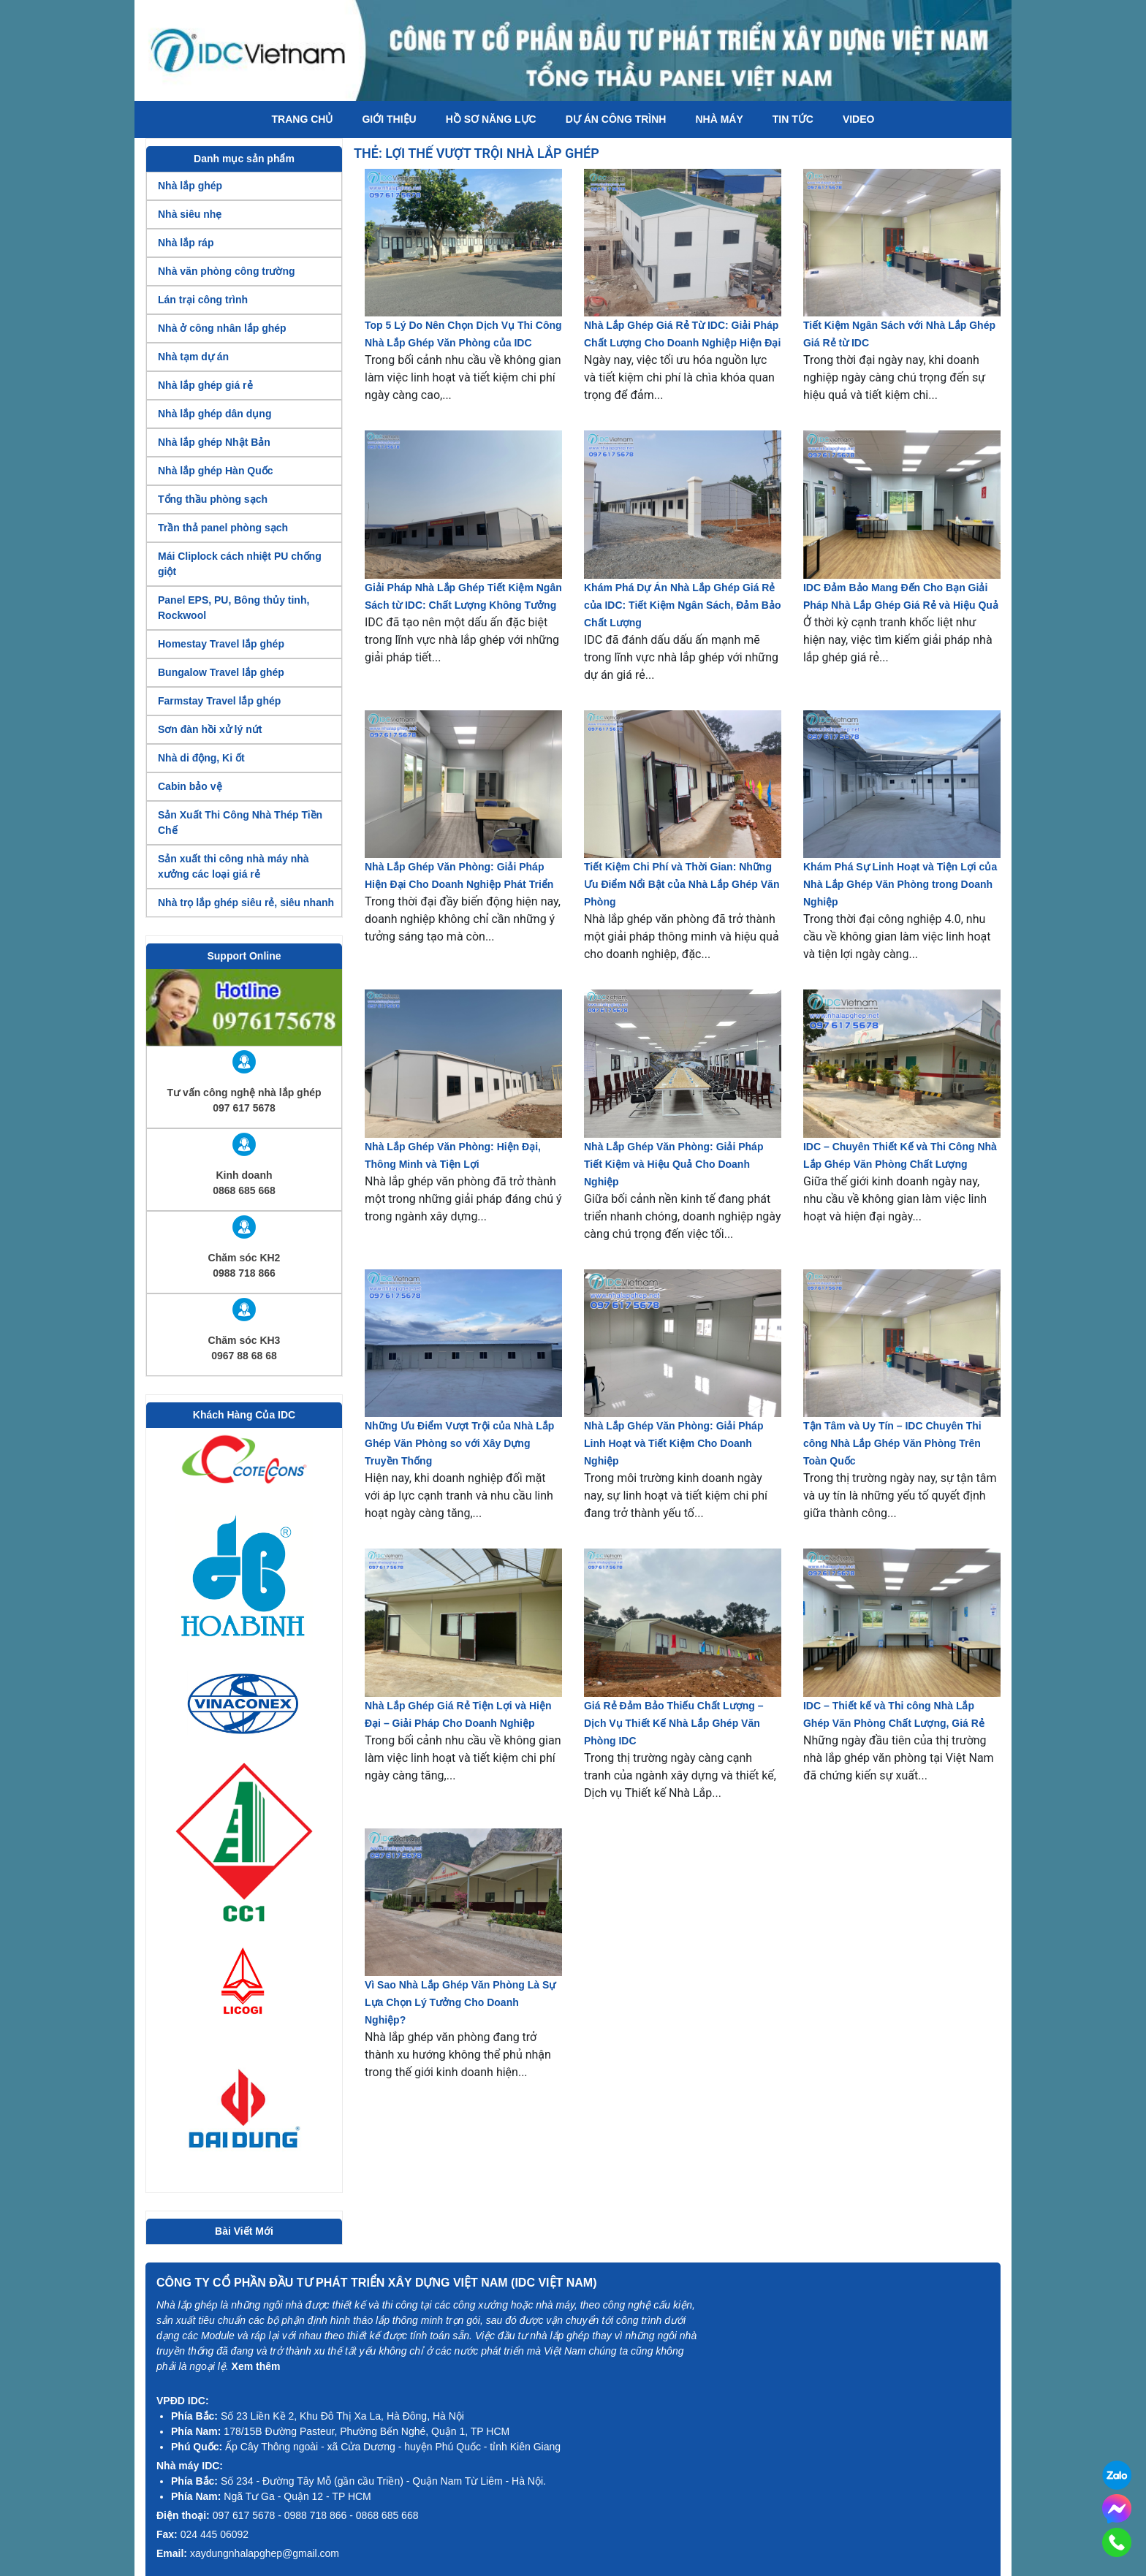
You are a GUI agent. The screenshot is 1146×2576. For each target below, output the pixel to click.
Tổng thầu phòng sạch (212, 499)
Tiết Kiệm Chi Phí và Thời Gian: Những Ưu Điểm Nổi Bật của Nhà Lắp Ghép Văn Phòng (681, 884)
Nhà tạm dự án (193, 356)
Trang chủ (302, 119)
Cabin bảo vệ (190, 786)
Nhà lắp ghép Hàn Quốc (215, 470)
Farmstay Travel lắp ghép (219, 701)
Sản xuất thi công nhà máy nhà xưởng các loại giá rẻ (233, 866)
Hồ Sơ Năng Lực (491, 119)
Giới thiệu (389, 119)
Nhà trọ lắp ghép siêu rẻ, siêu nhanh (246, 902)
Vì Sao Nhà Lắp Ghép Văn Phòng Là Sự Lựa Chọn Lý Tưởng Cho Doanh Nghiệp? (460, 2002)
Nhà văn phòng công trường (226, 271)
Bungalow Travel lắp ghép (221, 672)
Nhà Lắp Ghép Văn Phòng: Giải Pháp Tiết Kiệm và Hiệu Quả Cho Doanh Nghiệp (673, 1164)
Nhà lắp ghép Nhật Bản (214, 442)
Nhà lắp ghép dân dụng (214, 413)
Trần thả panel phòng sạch (223, 527)
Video (859, 119)
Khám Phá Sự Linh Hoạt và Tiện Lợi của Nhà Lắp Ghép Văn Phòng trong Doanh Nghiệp (900, 884)
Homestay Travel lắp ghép (221, 644)
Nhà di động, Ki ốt (201, 758)
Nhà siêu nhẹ (189, 214)
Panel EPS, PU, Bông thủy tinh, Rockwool (233, 607)
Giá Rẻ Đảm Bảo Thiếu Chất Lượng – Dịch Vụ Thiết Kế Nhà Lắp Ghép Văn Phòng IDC (673, 1723)
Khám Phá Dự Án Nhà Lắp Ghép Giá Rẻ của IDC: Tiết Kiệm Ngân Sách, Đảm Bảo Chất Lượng (682, 605)
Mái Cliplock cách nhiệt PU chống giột (240, 563)
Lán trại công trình (203, 299)
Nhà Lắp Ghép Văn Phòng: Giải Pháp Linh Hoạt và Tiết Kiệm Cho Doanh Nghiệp (673, 1443)
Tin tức (793, 119)
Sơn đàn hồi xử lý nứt (210, 729)
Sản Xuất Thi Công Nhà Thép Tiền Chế (240, 822)
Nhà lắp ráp (185, 242)
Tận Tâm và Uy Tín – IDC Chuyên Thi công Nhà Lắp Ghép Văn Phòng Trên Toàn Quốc (892, 1443)
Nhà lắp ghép (190, 185)
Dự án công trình (616, 119)
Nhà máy (719, 119)
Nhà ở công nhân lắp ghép (222, 328)
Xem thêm (256, 2366)
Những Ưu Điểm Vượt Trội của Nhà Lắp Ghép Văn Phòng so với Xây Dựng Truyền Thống (459, 1443)
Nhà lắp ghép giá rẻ (205, 385)
